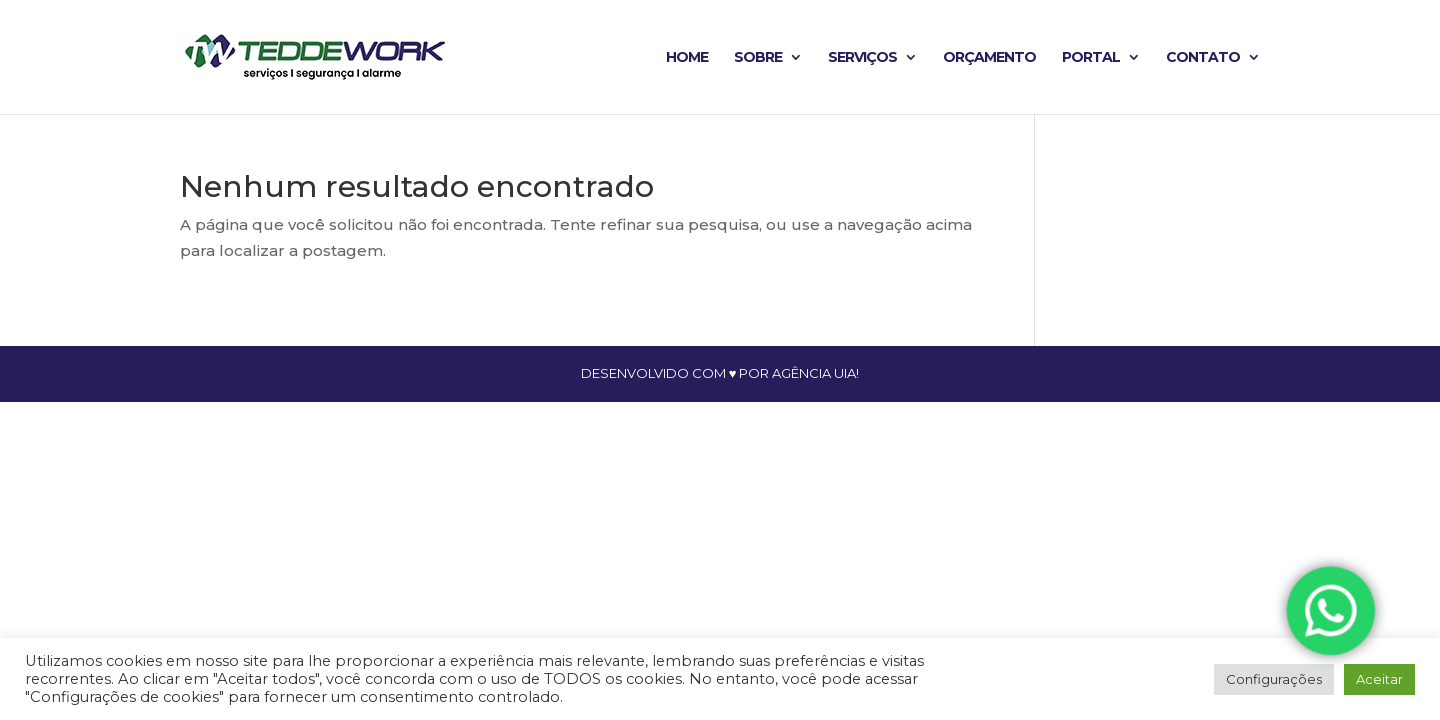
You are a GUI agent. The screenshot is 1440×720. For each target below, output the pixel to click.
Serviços (862, 58)
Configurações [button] (1274, 679)
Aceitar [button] (1379, 679)
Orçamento (989, 58)
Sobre (758, 58)
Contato (1203, 58)
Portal (1091, 58)
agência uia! (815, 373)
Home (687, 58)
